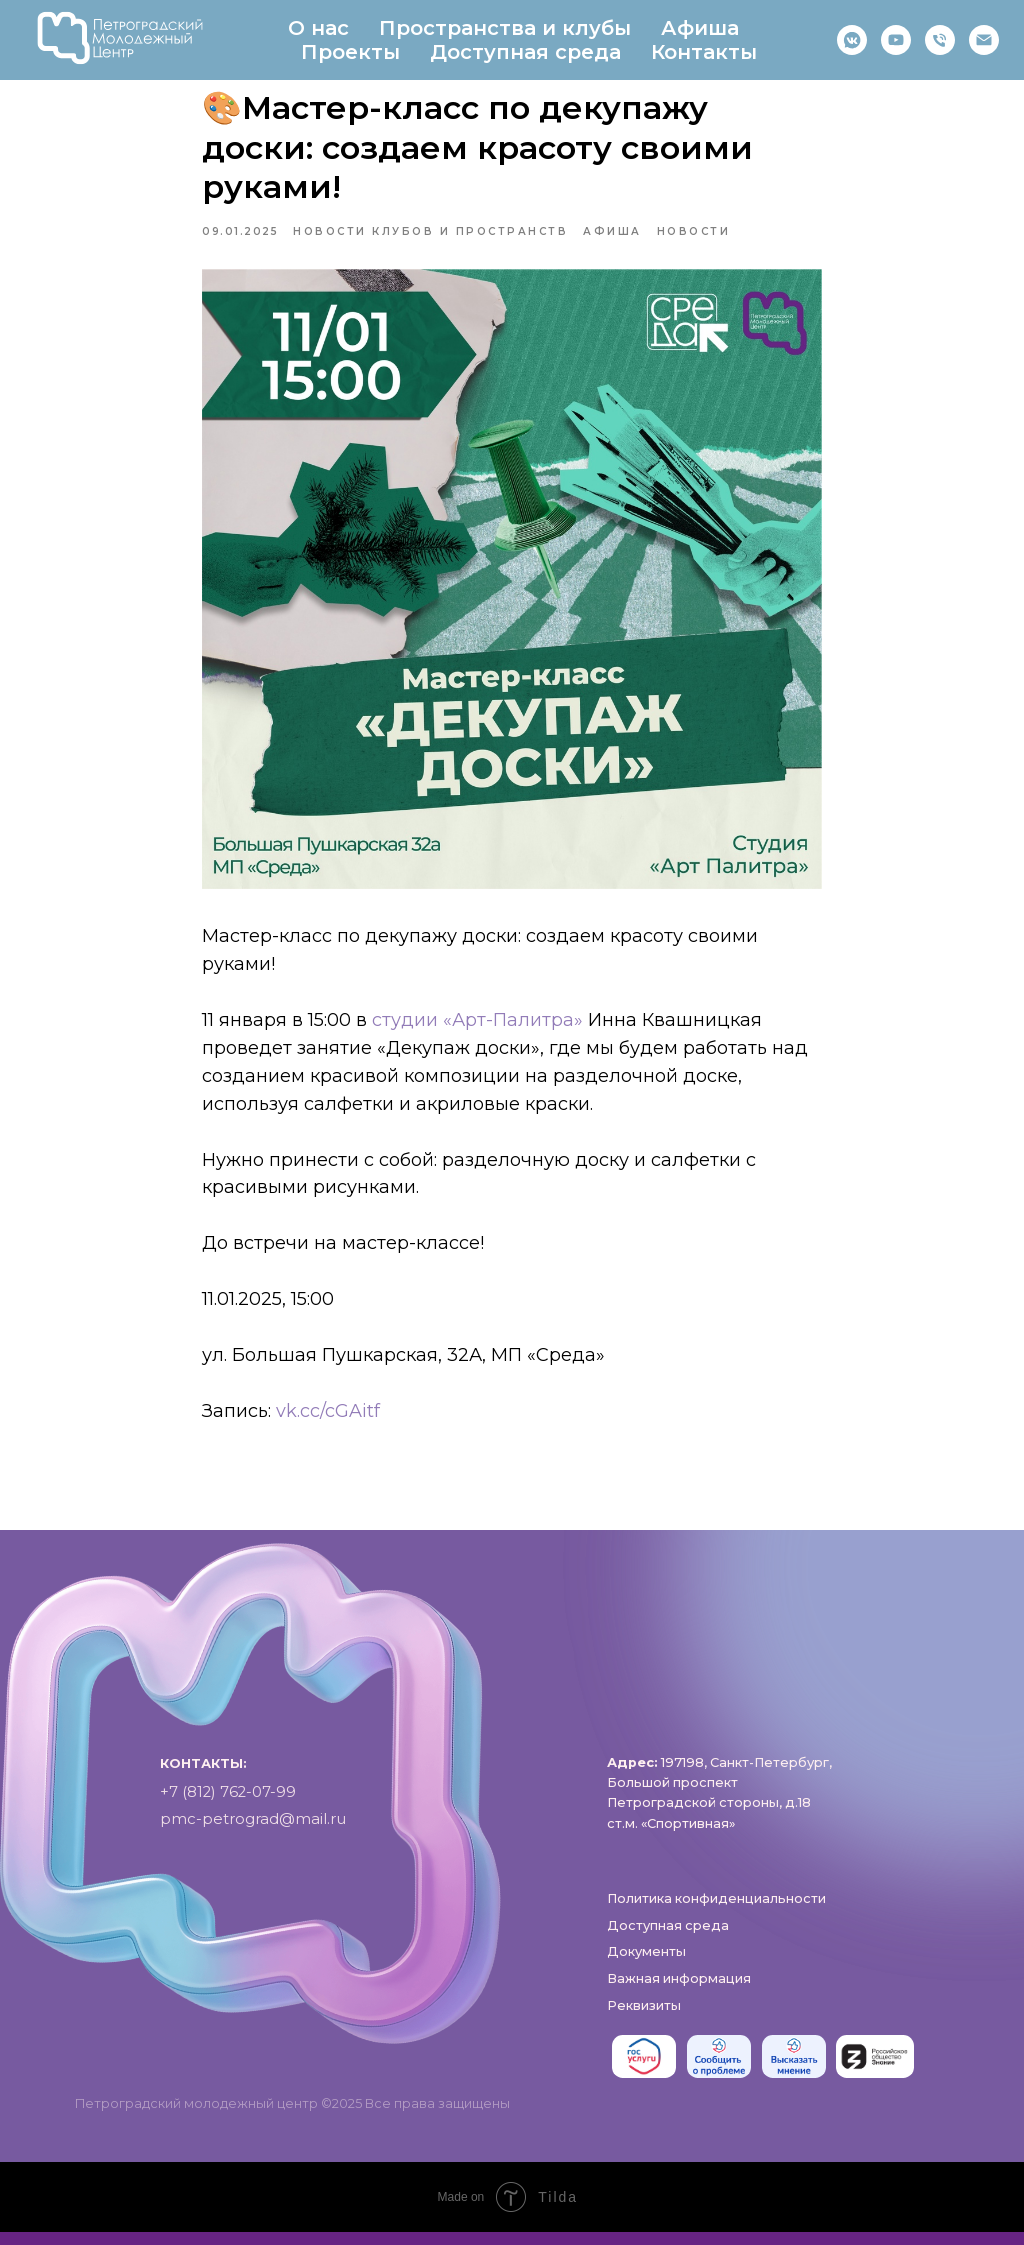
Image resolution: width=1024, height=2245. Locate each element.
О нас (318, 28)
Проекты (350, 52)
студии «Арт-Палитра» (477, 1027)
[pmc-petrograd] (984, 40)
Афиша (700, 28)
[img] (644, 2070)
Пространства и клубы (505, 28)
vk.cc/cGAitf (328, 1417)
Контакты (704, 52)
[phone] (940, 40)
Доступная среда (525, 52)
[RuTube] (896, 40)
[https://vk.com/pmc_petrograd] (852, 40)
